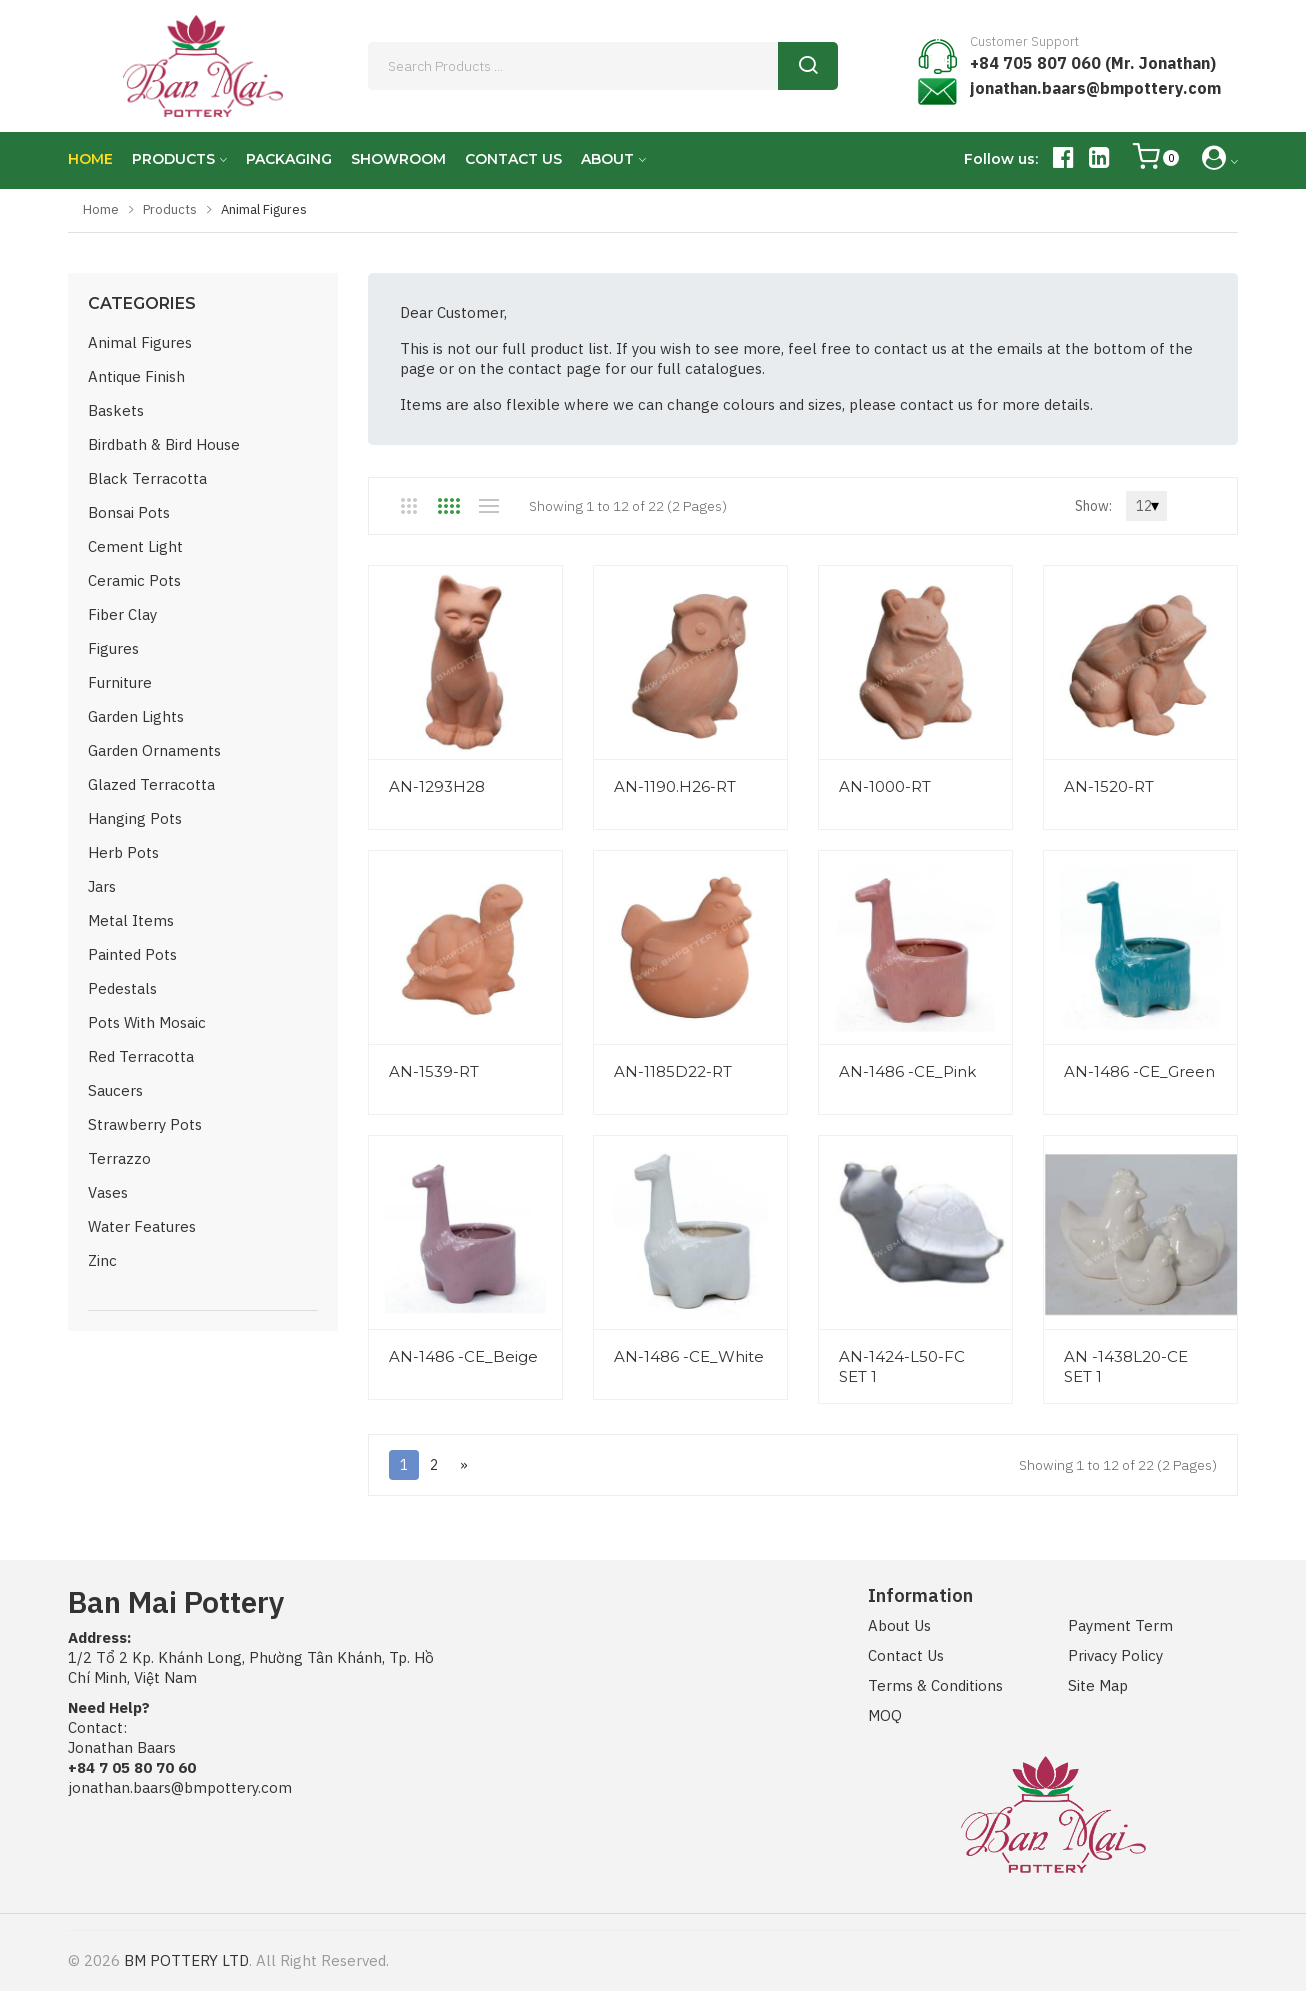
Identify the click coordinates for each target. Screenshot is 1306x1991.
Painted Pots (132, 954)
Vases (108, 1192)
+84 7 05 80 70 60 (132, 1767)
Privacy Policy (1115, 1655)
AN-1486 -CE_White (689, 1356)
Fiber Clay (122, 614)
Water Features (142, 1226)
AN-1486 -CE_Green (1139, 1071)
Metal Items (131, 920)
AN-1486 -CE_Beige (463, 1356)
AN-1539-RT (434, 1071)
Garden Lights (136, 716)
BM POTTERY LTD (186, 1960)
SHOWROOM (398, 159)
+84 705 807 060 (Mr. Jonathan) (1093, 63)
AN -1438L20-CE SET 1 (1126, 1366)
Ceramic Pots (134, 580)
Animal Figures (140, 342)
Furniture (120, 682)
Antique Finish (136, 376)
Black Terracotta (147, 478)
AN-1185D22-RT (673, 1071)
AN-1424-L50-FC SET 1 (902, 1366)
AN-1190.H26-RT (675, 786)
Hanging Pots (135, 818)
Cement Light (135, 546)
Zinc (102, 1260)
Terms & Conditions (935, 1685)
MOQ (885, 1715)
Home (101, 209)
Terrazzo (119, 1158)
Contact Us (906, 1655)
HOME (90, 159)
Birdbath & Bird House (164, 444)
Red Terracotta (141, 1056)
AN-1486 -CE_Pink (907, 1071)
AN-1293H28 (437, 786)
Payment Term (1120, 1625)
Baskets (116, 410)
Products (170, 209)
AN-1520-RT (1109, 786)
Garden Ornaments (154, 750)
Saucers (115, 1090)
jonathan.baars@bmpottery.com (1095, 88)
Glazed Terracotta (151, 784)
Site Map (1098, 1685)
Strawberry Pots (145, 1124)
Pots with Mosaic (147, 1022)
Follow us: (1001, 159)
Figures (113, 648)
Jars (102, 886)
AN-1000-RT (885, 786)
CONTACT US (513, 159)
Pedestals (122, 988)
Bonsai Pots (129, 512)
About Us (899, 1625)
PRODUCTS (173, 159)
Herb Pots (123, 852)
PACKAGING (289, 159)
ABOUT (607, 159)
